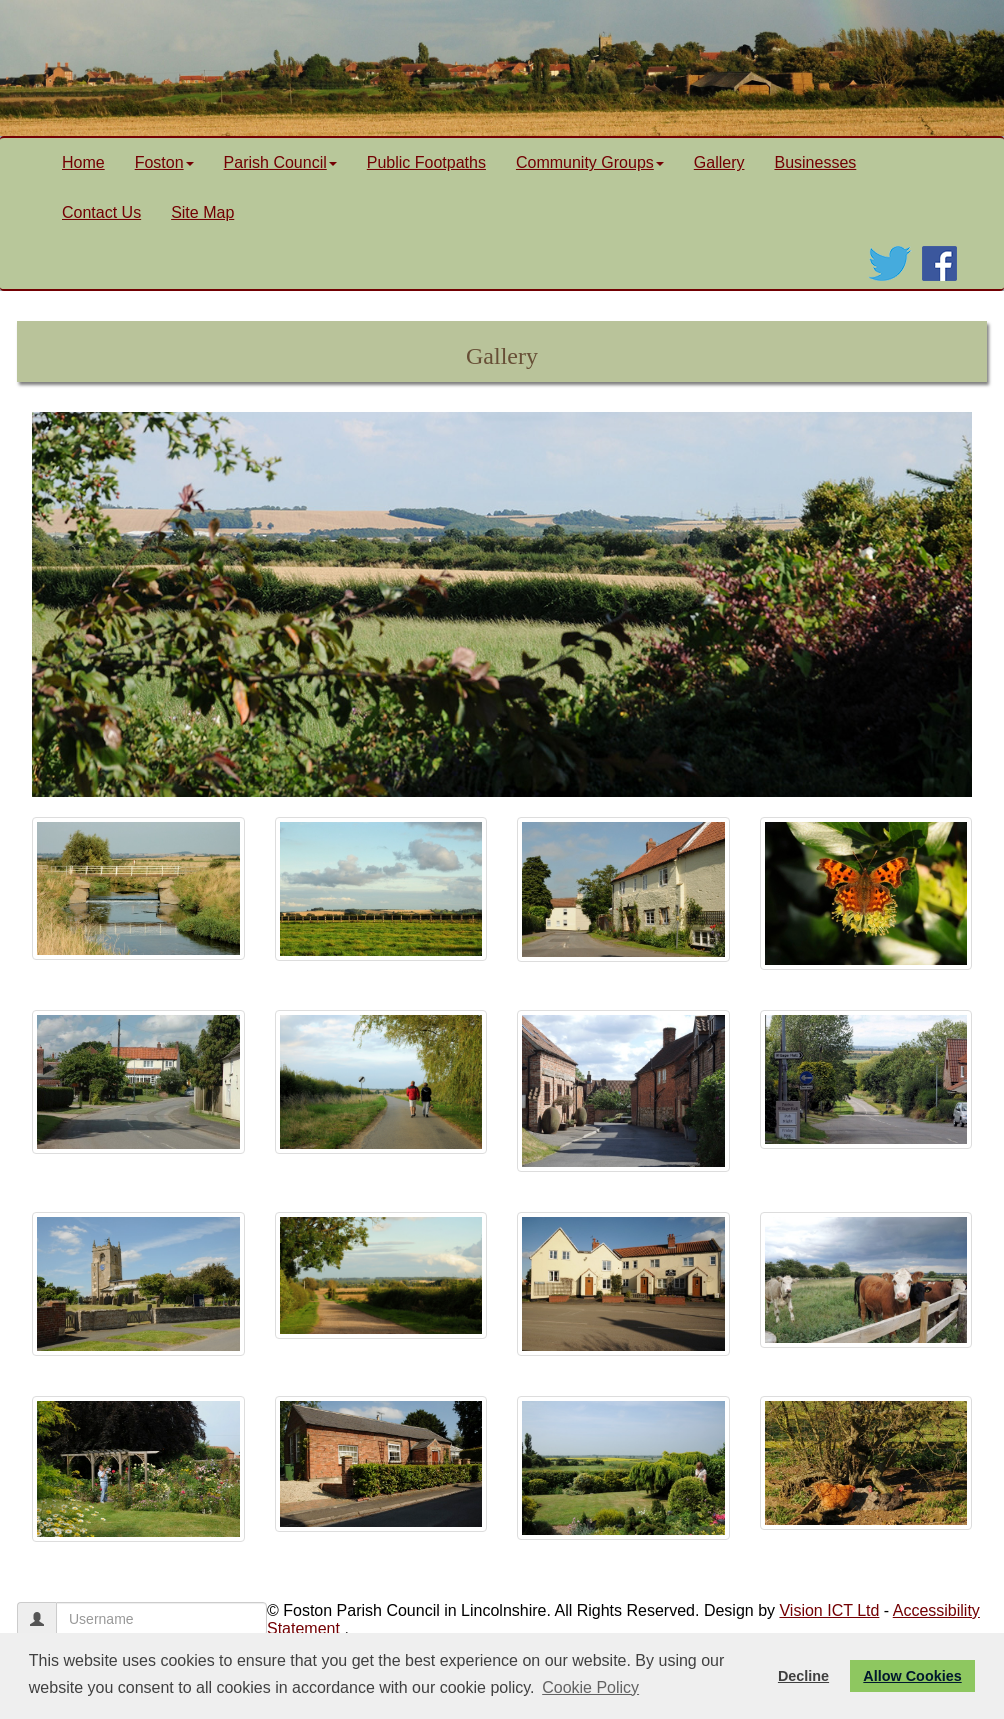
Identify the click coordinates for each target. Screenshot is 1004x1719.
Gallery (719, 162)
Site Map (202, 212)
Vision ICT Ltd (829, 1610)
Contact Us (101, 212)
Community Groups (590, 162)
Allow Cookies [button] (912, 1676)
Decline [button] (803, 1676)
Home (83, 162)
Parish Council (280, 162)
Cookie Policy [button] (590, 1687)
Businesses (815, 162)
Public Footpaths (426, 162)
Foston (164, 162)
